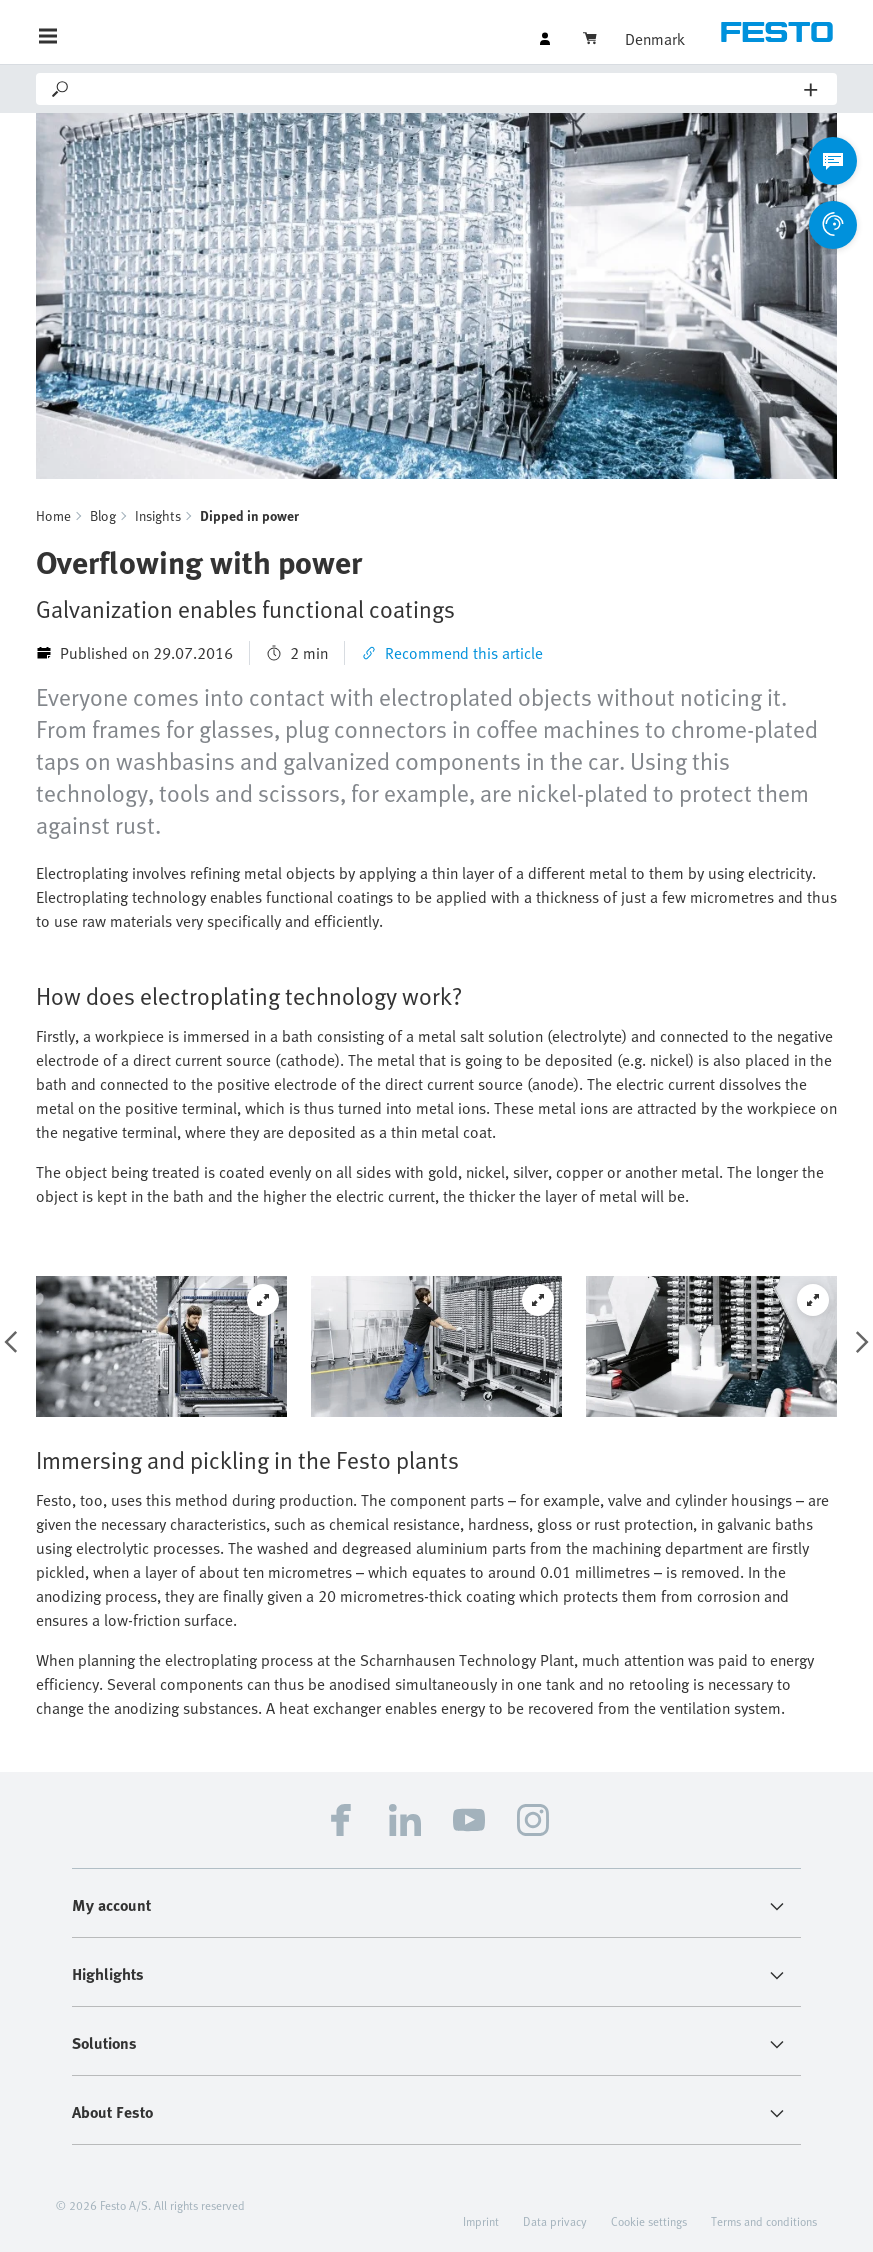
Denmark (655, 39)
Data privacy (555, 2221)
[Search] (438, 89)
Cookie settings (649, 2221)
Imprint (481, 2221)
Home (53, 515)
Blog (103, 515)
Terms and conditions (764, 2221)
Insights (158, 515)
